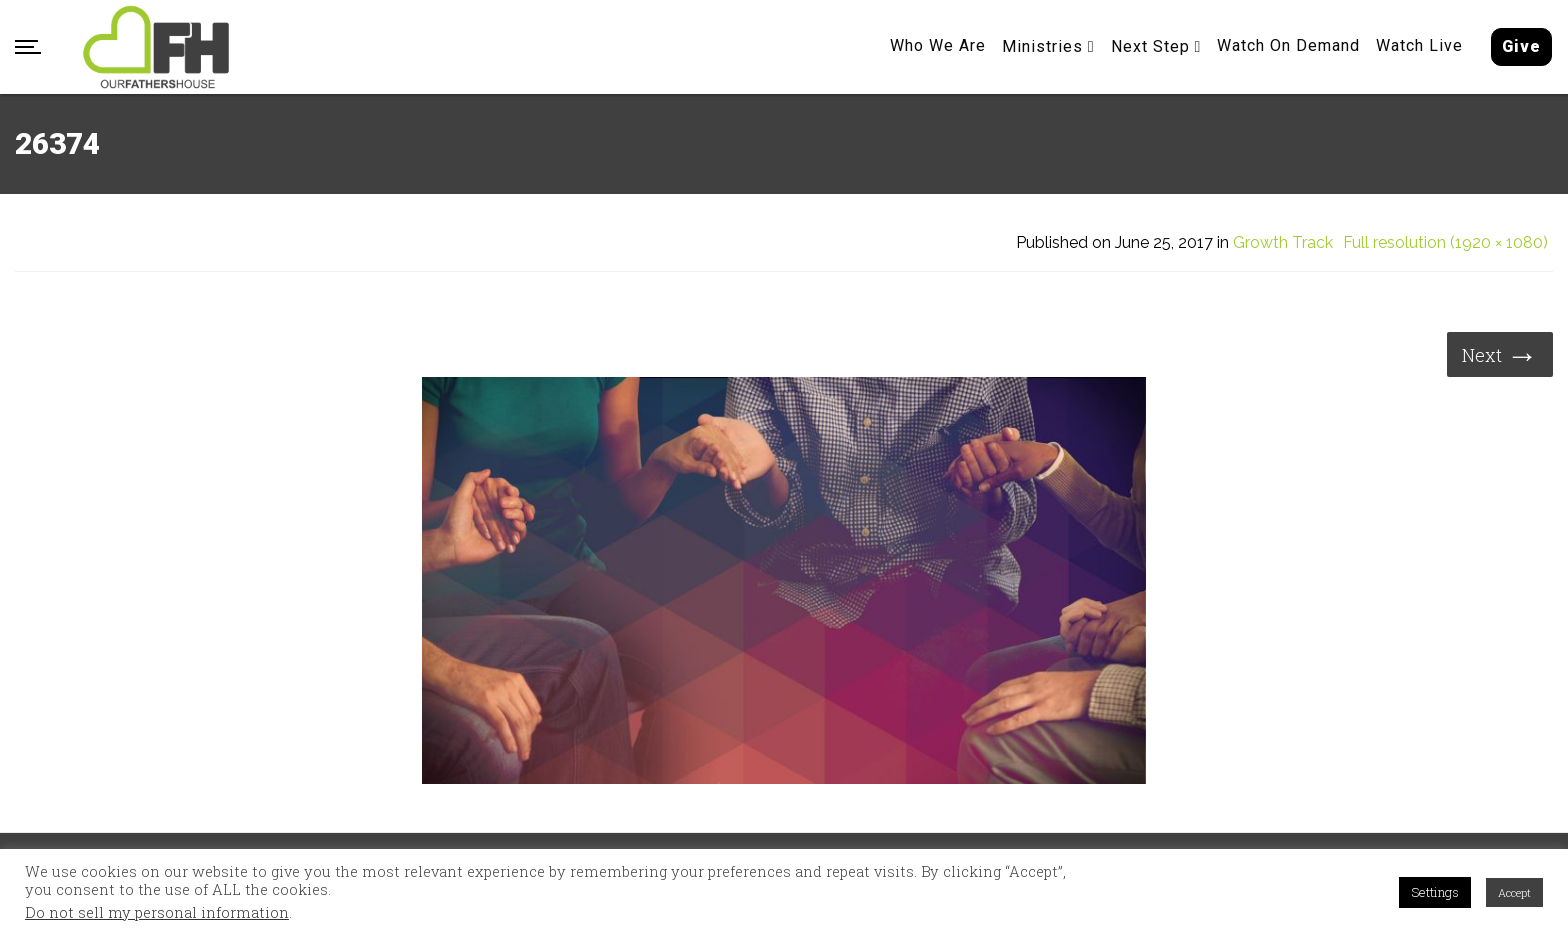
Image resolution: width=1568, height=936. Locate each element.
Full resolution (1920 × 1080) (1445, 243)
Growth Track (1283, 243)
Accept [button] (1514, 892)
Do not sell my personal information (157, 913)
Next (1500, 353)
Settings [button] (1435, 892)
